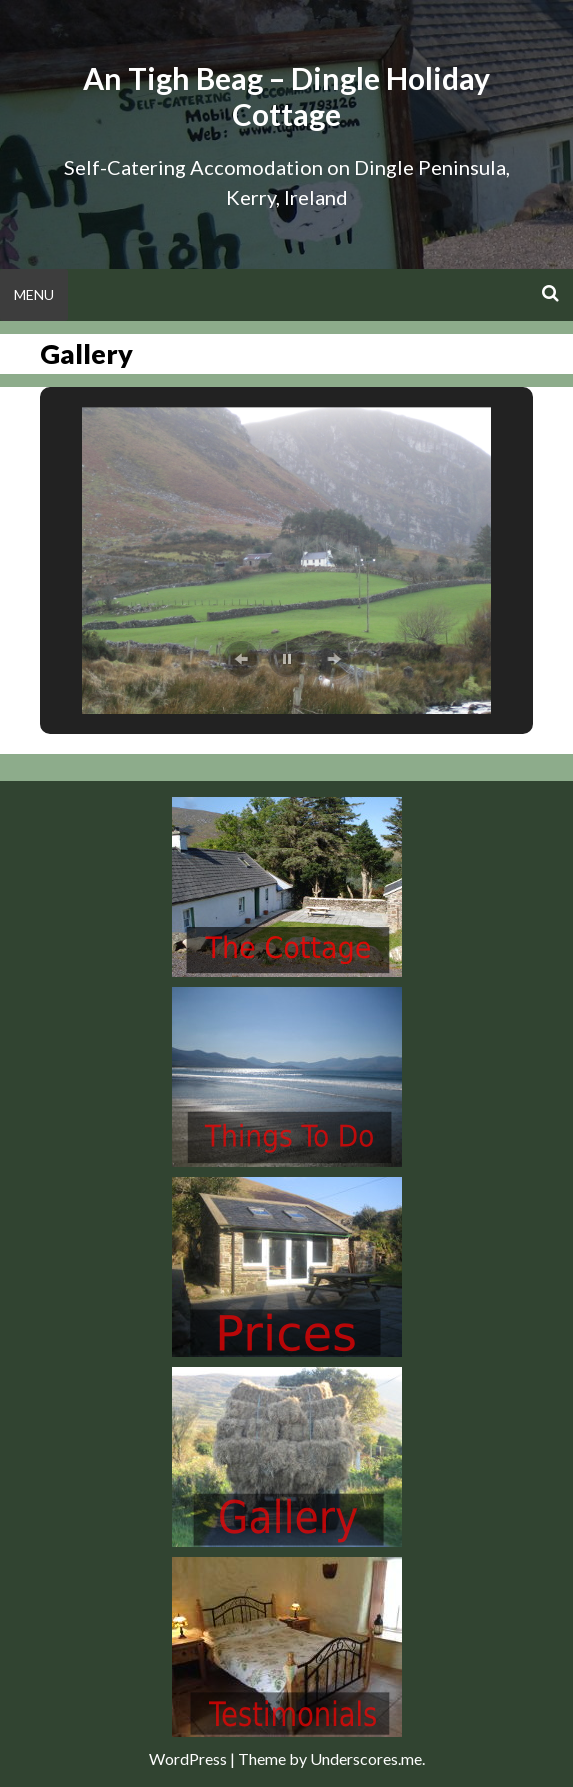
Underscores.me (366, 1758)
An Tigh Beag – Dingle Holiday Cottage (286, 96)
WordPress (188, 1758)
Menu (34, 294)
